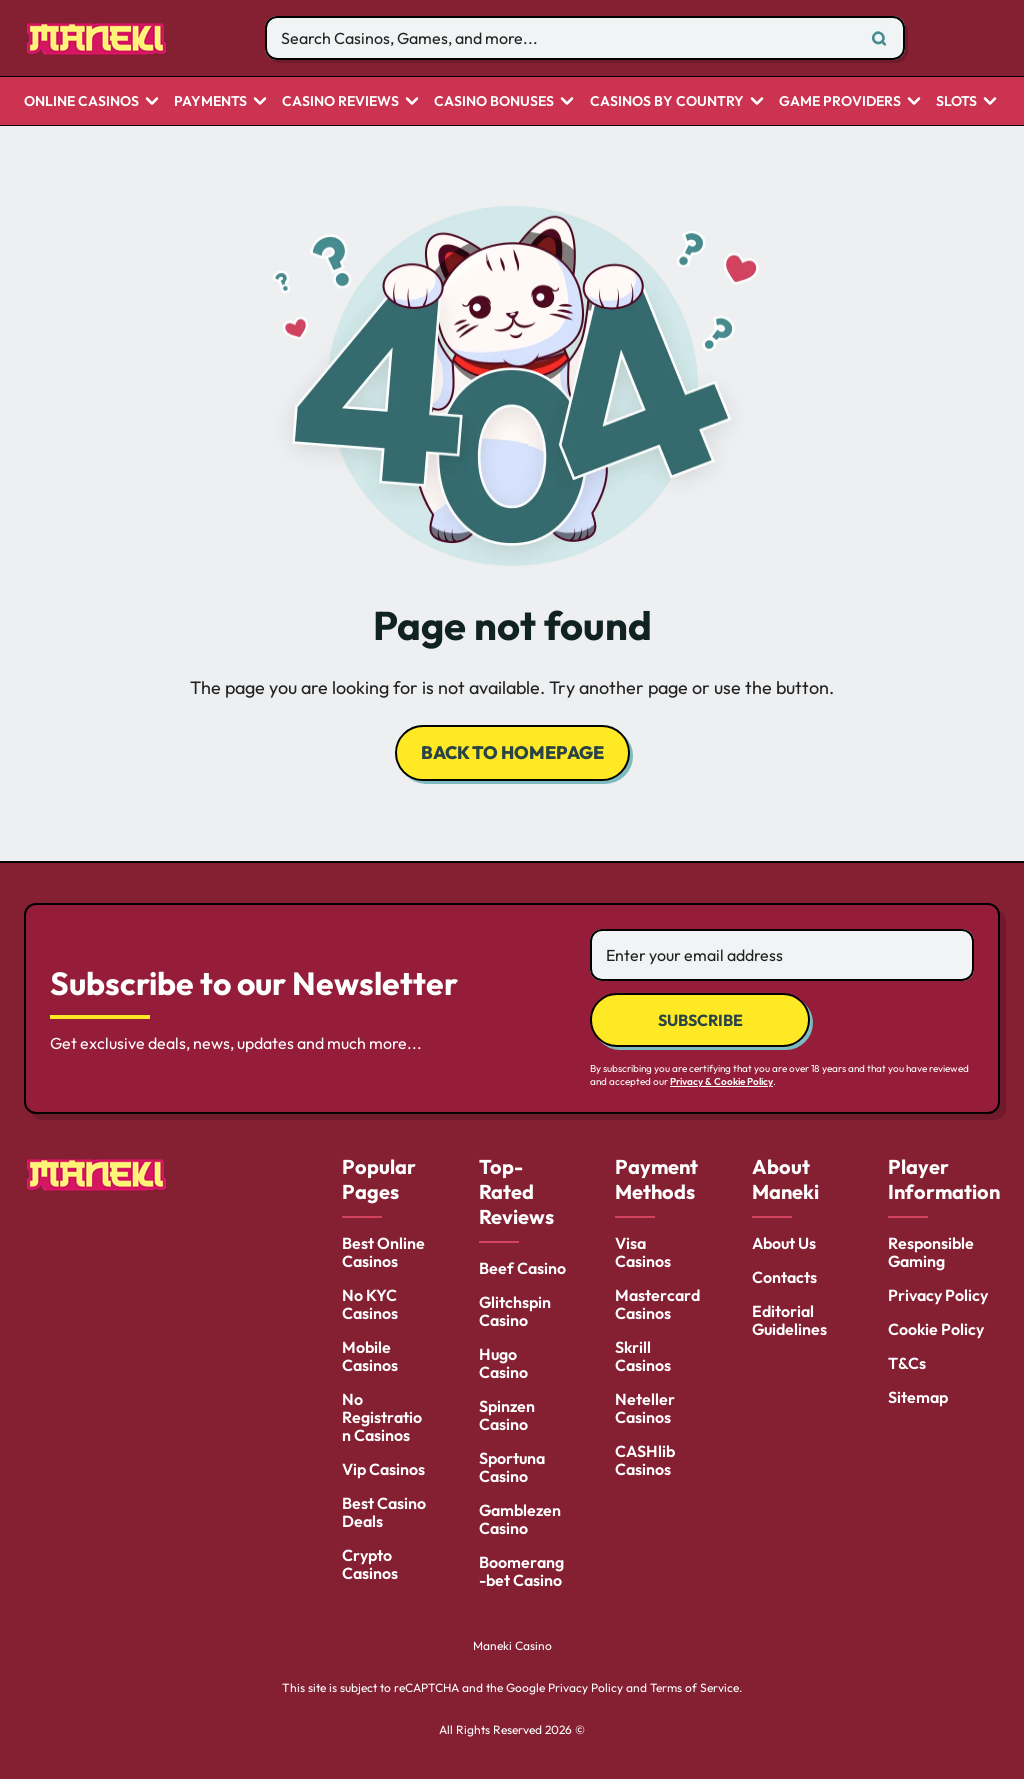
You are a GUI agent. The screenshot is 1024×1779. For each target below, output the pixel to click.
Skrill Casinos (643, 1356)
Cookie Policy (936, 1329)
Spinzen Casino (507, 1415)
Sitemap (918, 1397)
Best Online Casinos (383, 1252)
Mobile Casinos (370, 1356)
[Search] (879, 38)
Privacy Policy (938, 1295)
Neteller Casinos (645, 1408)
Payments (210, 102)
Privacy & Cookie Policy (721, 1081)
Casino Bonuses (494, 102)
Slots (956, 102)
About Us (784, 1243)
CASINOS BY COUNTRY (667, 102)
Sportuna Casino (512, 1467)
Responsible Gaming (931, 1252)
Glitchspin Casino (515, 1311)
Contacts (784, 1277)
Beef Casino (522, 1268)
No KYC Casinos (370, 1304)
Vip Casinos (383, 1469)
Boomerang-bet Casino (521, 1571)
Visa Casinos (643, 1252)
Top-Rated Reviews (516, 1191)
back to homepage (512, 752)
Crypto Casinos (370, 1564)
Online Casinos (81, 102)
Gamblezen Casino (520, 1519)
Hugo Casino (503, 1363)
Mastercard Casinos (657, 1304)
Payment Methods (656, 1179)
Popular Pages (379, 1179)
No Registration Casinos (382, 1417)
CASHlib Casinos (645, 1460)
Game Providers (840, 102)
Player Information (944, 1179)
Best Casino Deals (384, 1512)
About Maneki (785, 1179)
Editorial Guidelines (789, 1320)
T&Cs (907, 1363)
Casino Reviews (340, 102)
